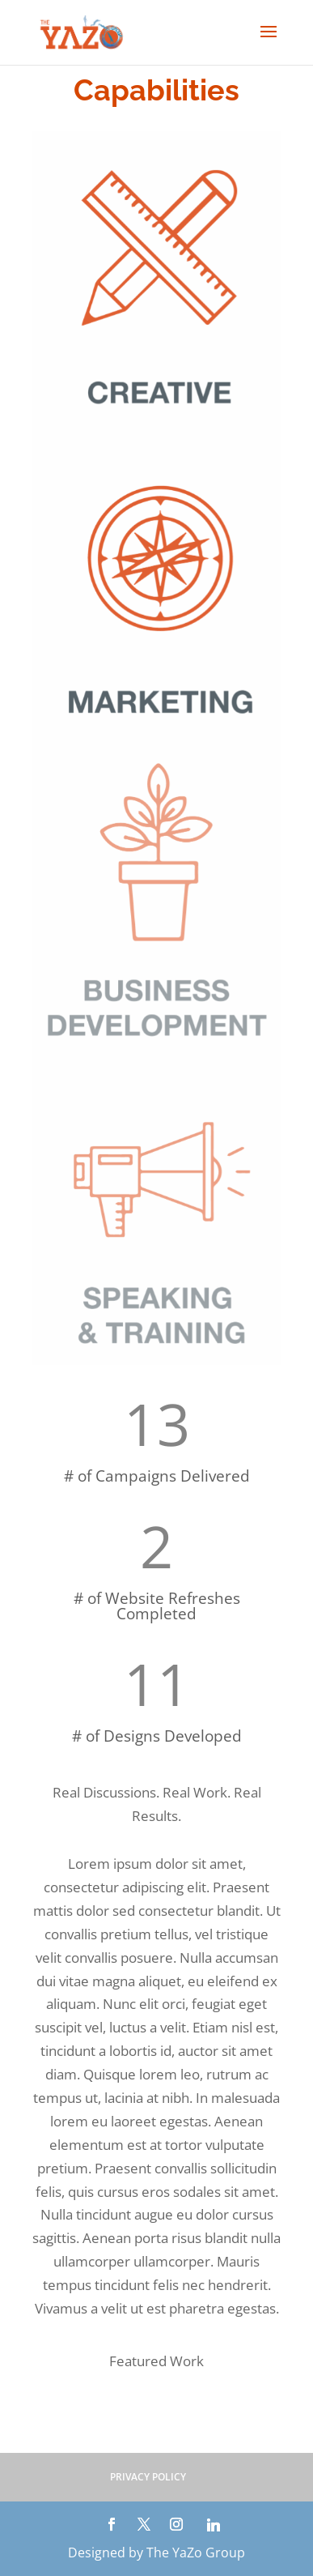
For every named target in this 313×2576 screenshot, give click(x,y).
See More (156, 2418)
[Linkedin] (213, 2524)
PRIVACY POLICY (148, 2477)
